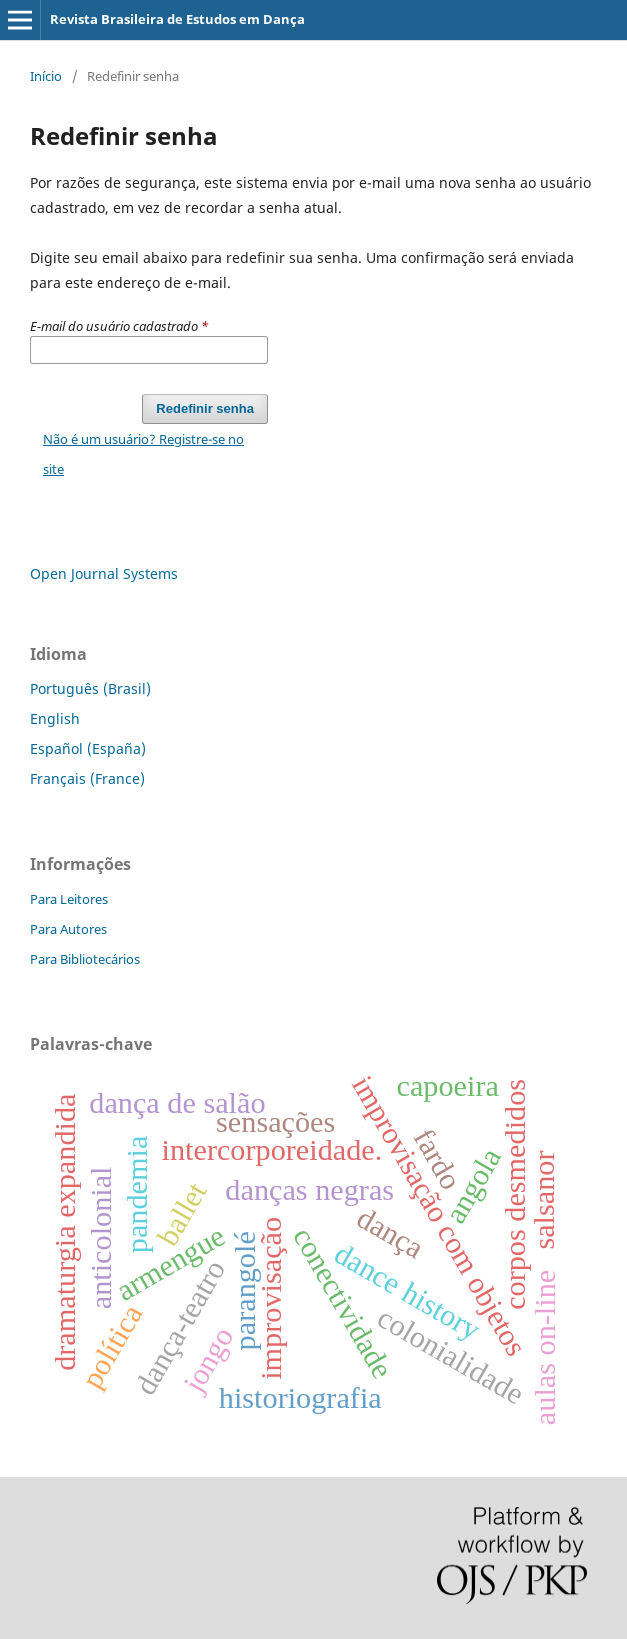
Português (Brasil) (90, 688)
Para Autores (68, 929)
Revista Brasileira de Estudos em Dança (177, 19)
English (55, 718)
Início (46, 76)
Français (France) (87, 778)
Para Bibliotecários (85, 959)
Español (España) (88, 748)
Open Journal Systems (104, 573)
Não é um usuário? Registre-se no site (143, 454)
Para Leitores (69, 899)
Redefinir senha (205, 408)
